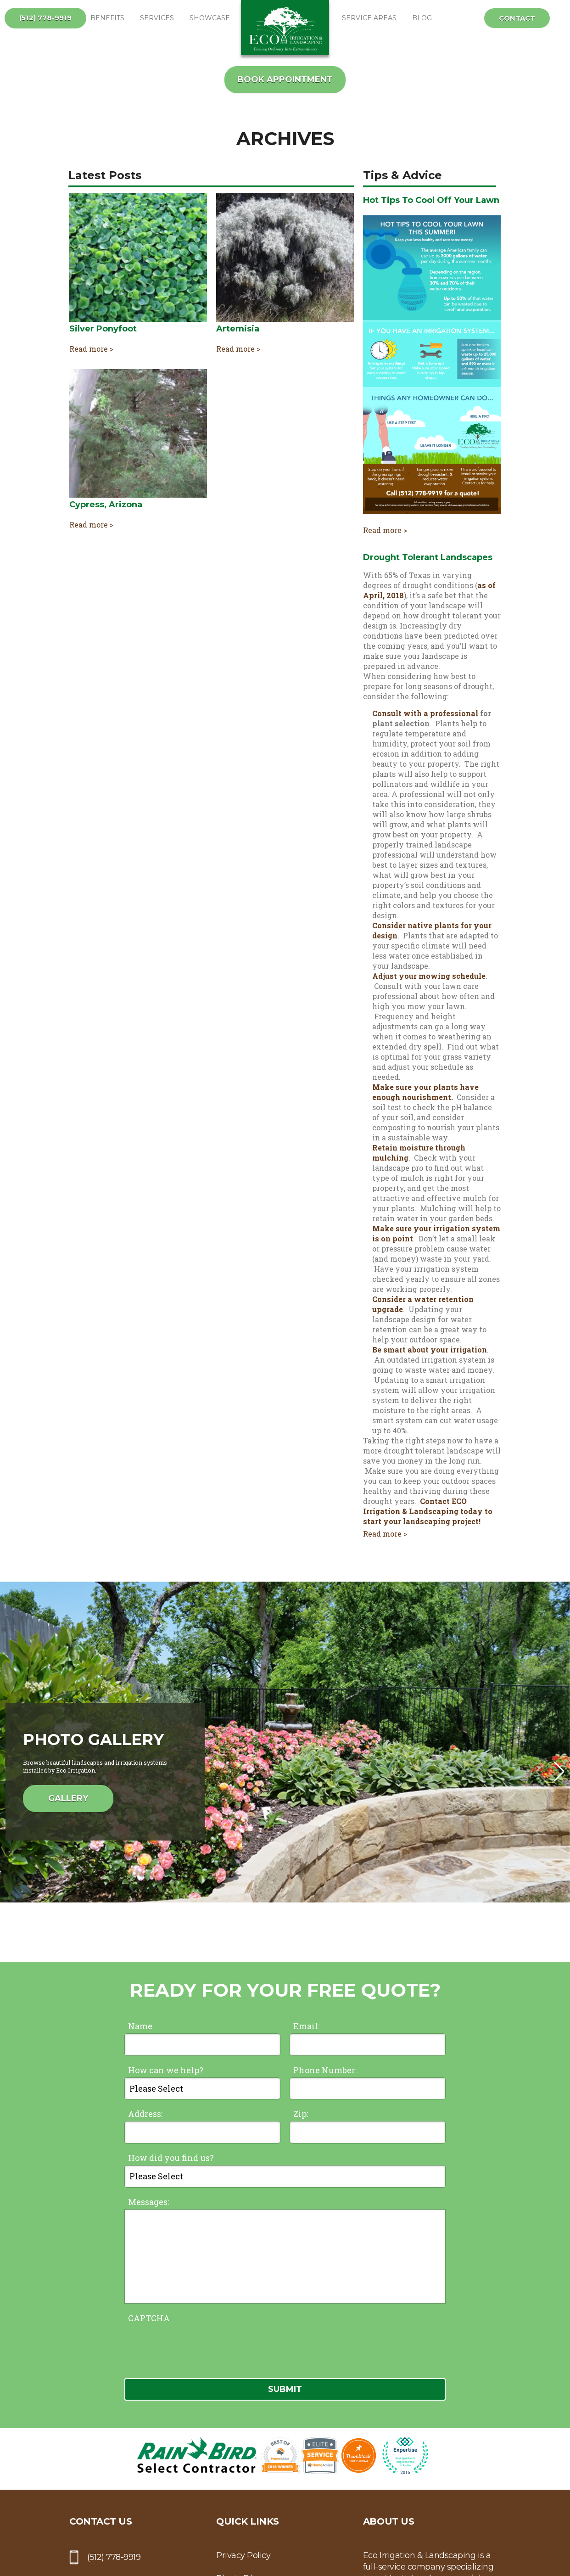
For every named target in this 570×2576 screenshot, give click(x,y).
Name (140, 2026)
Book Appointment (285, 79)
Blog (422, 18)
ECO (285, 27)
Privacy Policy (243, 2555)
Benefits (107, 18)
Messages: (148, 2201)
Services (157, 18)
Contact (517, 18)
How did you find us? (171, 2157)
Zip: (300, 2113)
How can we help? (165, 2070)
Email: (306, 2026)
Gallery (68, 1798)
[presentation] (194, 2343)
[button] (559, 1772)
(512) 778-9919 (45, 17)
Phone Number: (325, 2070)
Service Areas (369, 18)
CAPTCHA (149, 2317)
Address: (145, 2113)
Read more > (91, 349)
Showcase (210, 18)
